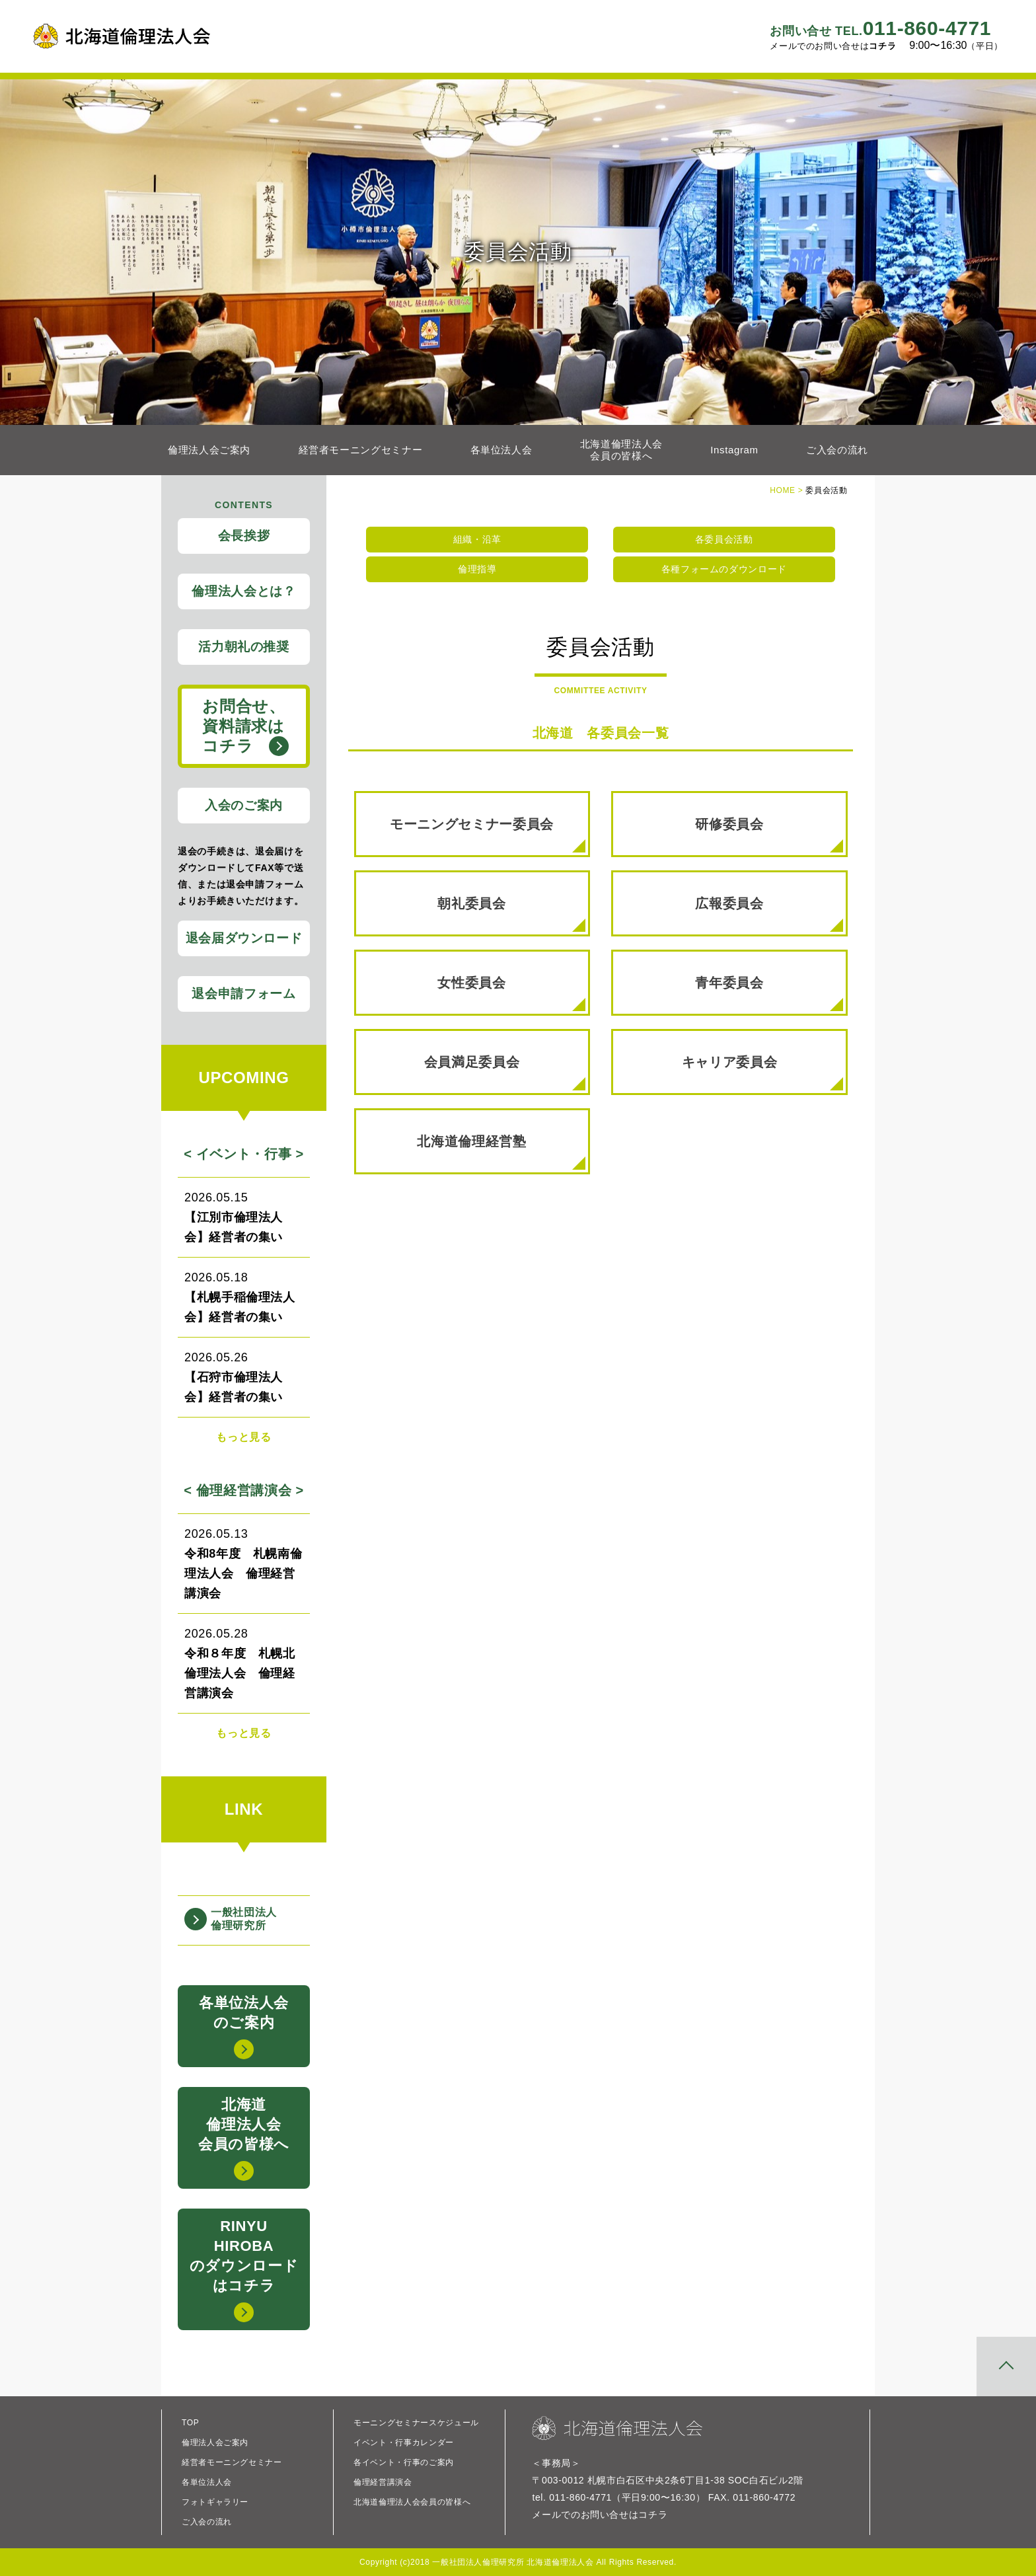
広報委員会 (768, 914)
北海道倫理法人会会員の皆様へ (621, 449)
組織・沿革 (477, 539)
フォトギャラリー (215, 2502)
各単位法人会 (501, 449)
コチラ (882, 46)
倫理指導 (477, 569)
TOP (190, 2422)
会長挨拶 (244, 536)
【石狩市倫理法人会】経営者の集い (243, 1375)
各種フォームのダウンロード (724, 569)
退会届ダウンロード (244, 938)
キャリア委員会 (762, 1072)
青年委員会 (768, 993)
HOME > (787, 490)
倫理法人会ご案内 (209, 449)
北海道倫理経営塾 (501, 1152)
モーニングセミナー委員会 (487, 834)
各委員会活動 (724, 539)
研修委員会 (768, 834)
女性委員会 (511, 993)
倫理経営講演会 (382, 2482)
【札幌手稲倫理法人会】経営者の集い (243, 1296)
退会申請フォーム (243, 994)
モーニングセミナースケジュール (416, 2422)
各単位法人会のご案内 (244, 2026)
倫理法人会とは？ (243, 591)
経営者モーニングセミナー (361, 449)
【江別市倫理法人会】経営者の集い (243, 1216)
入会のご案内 (244, 805)
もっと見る (243, 1437)
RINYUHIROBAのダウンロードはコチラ (244, 2270)
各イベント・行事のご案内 (403, 2462)
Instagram (734, 449)
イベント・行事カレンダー (403, 2442)
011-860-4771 (880, 28)
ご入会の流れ (837, 449)
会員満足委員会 (504, 1072)
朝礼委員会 (511, 914)
